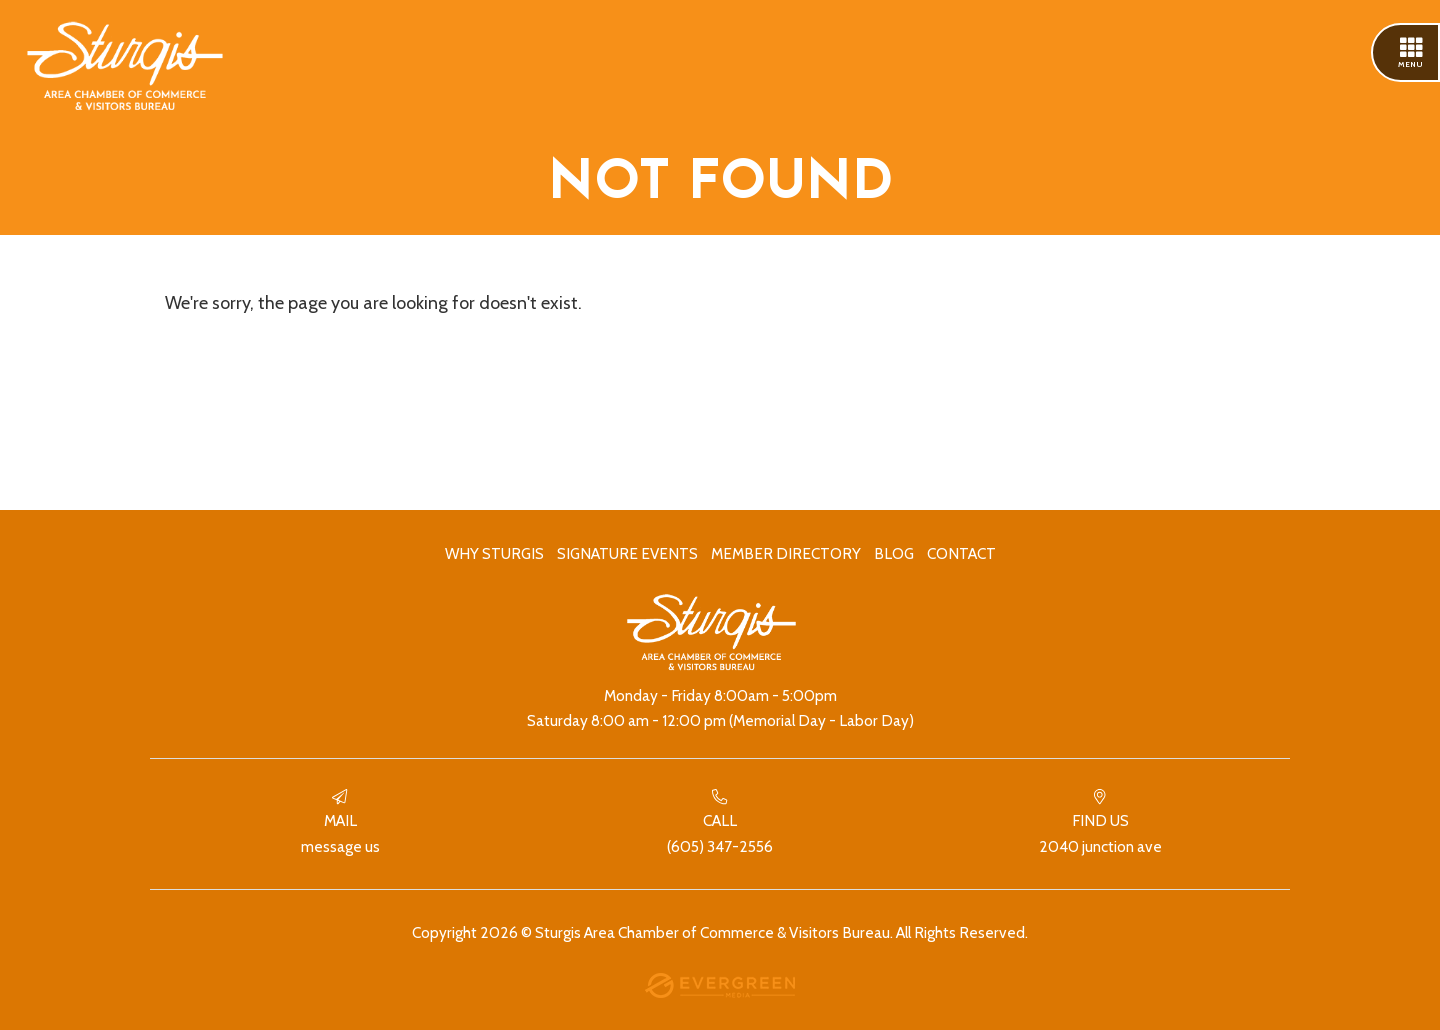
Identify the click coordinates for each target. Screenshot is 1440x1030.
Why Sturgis (494, 553)
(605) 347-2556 (720, 822)
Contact (961, 553)
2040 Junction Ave (1100, 822)
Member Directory (786, 553)
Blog (894, 553)
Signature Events (627, 553)
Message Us (340, 822)
